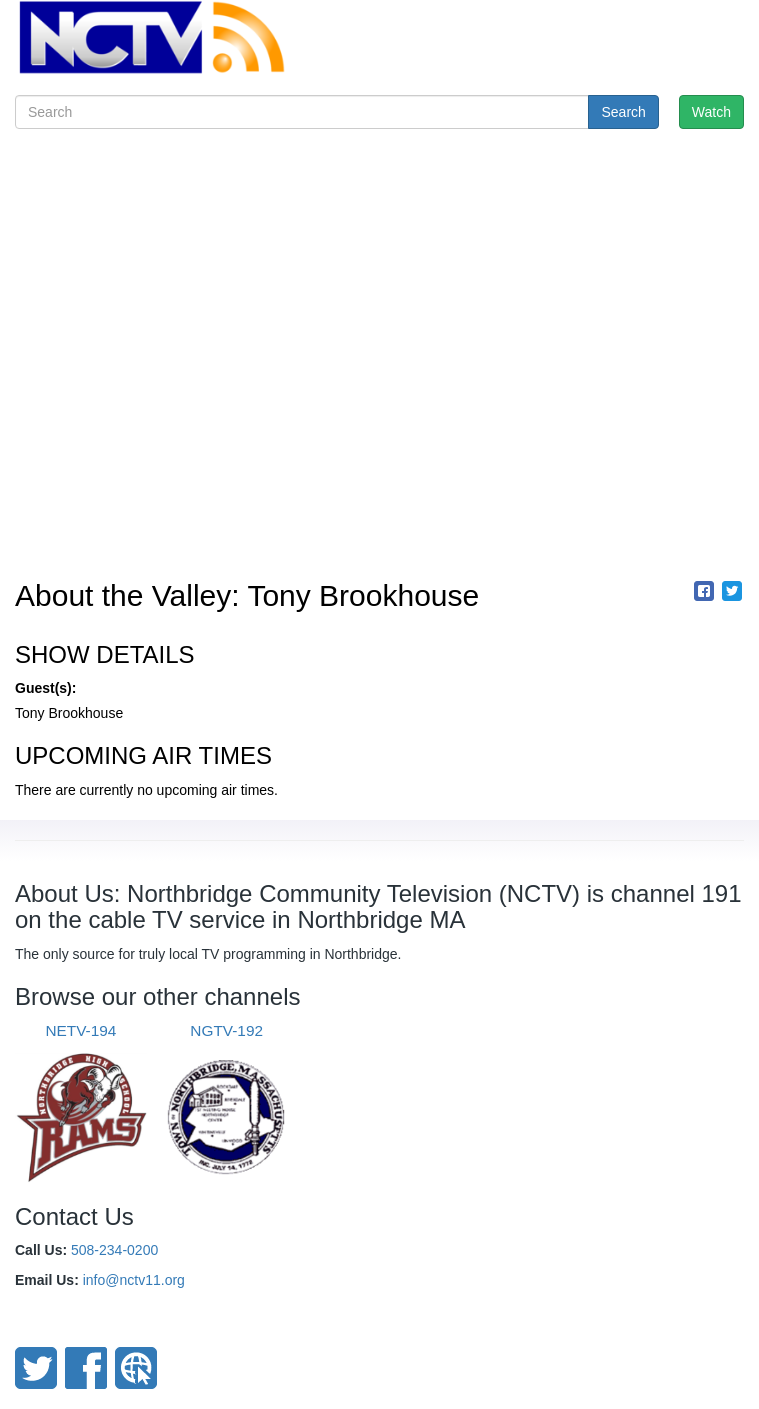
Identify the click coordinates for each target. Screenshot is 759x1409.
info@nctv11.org (134, 1280)
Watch (711, 112)
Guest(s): (45, 688)
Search (623, 112)
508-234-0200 (114, 1250)
